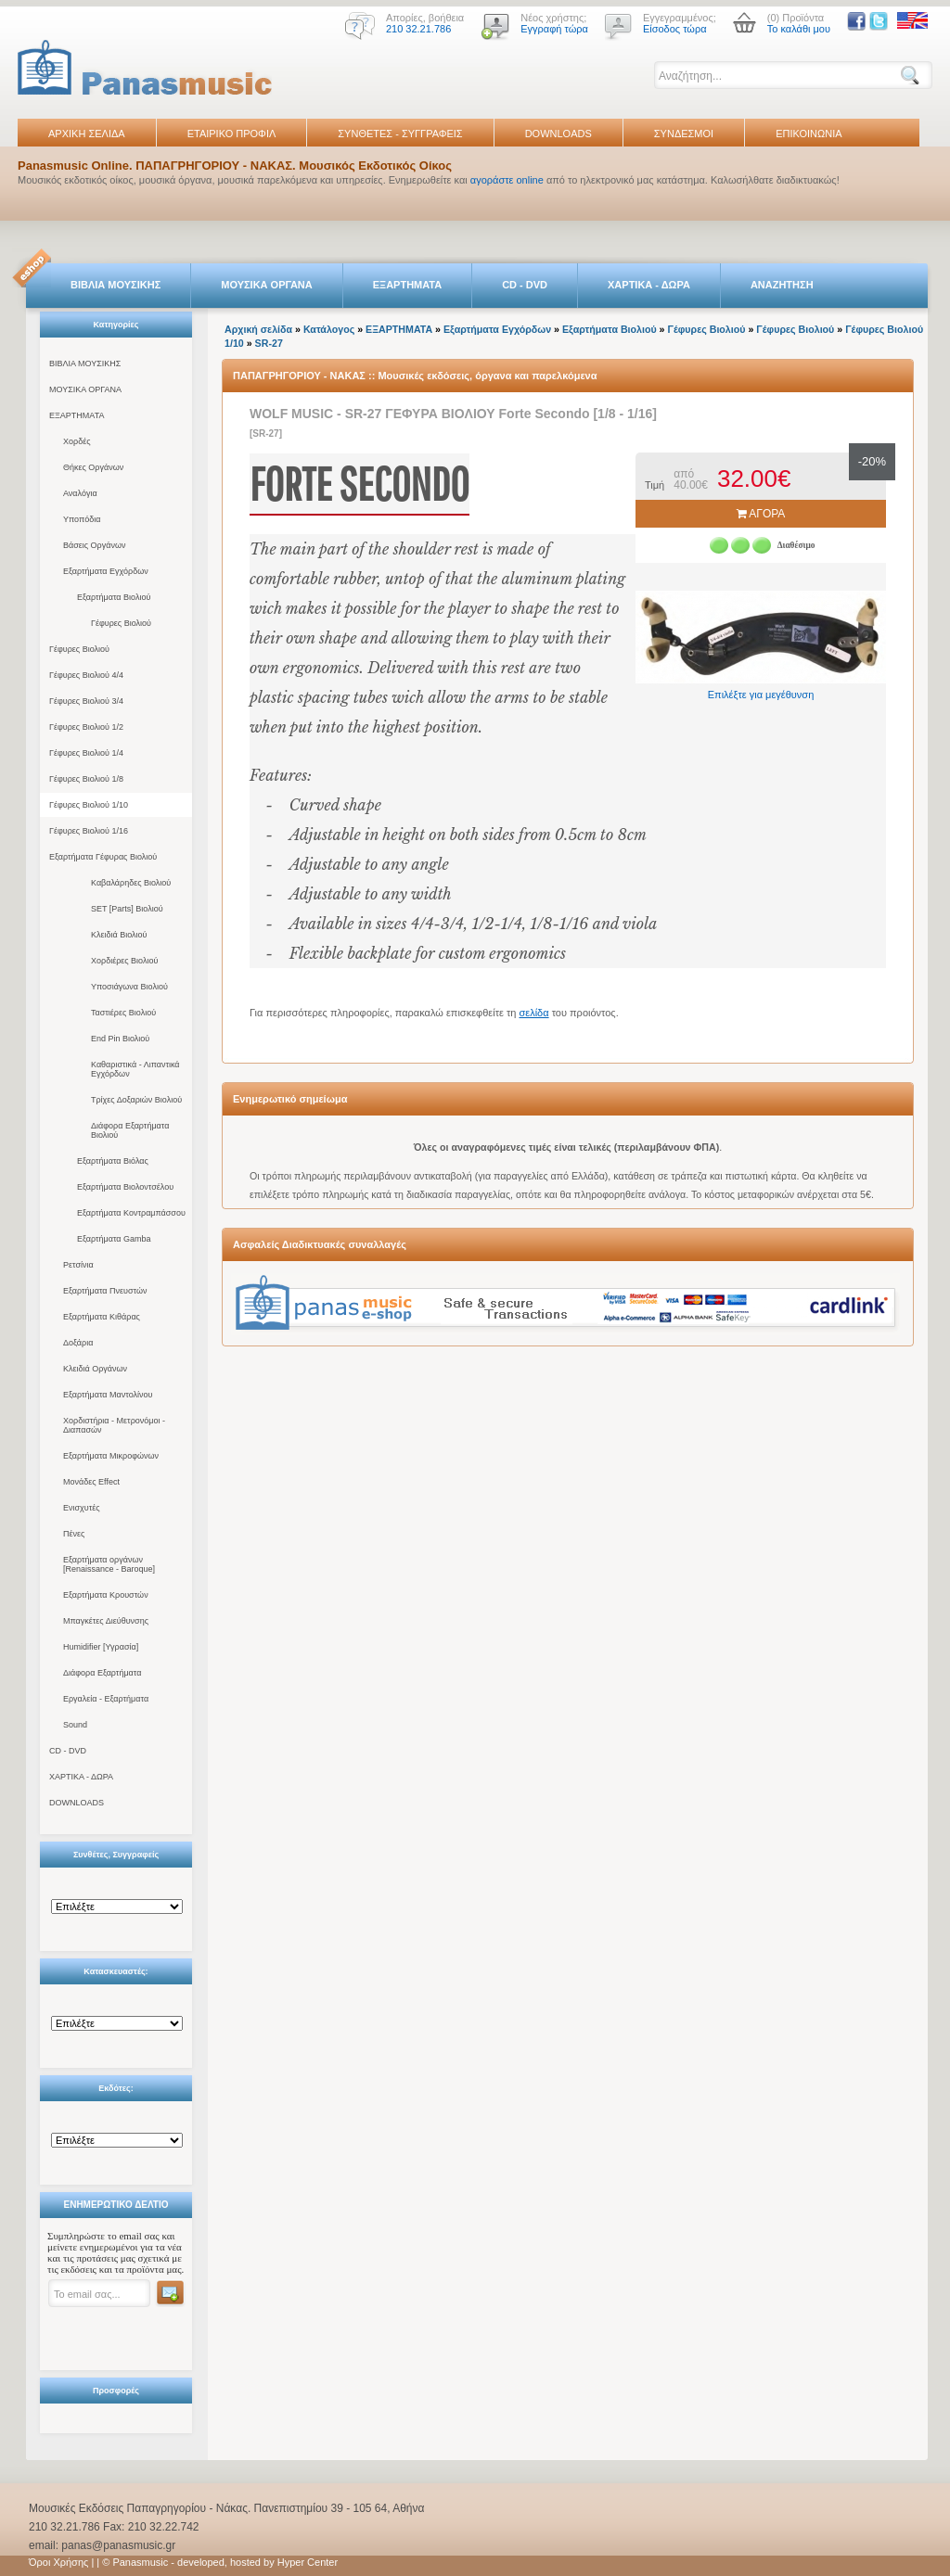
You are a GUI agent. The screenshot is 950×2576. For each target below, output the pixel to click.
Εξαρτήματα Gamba (114, 1238)
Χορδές (77, 441)
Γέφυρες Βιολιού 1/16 (88, 830)
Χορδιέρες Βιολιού (124, 960)
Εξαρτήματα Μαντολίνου (107, 1394)
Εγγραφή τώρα (554, 28)
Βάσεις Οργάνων (94, 545)
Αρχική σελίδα (258, 329)
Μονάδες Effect (91, 1481)
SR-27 (269, 343)
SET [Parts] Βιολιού (127, 908)
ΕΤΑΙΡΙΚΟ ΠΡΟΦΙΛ (231, 133)
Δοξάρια (78, 1342)
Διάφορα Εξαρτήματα (102, 1672)
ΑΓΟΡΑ (761, 513)
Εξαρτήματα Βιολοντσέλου (125, 1187)
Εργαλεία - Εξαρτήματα (105, 1698)
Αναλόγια (80, 493)
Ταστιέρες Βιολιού (123, 1012)
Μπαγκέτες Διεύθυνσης (105, 1621)
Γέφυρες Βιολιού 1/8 (86, 779)
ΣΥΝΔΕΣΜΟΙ (683, 133)
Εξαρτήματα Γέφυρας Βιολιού (103, 856)
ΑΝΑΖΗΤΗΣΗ (782, 284)
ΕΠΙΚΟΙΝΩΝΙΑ (808, 133)
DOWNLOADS (558, 133)
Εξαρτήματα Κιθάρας (101, 1316)
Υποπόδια (81, 519)
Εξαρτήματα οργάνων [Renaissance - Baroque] (109, 1564)
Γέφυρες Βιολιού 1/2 (86, 727)
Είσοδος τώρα (675, 28)
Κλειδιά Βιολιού (119, 934)
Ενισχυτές (81, 1507)
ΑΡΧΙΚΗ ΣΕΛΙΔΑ (86, 133)
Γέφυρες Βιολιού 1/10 (88, 805)
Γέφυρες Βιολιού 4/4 (86, 675)
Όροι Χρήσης (58, 2562)
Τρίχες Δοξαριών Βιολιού (136, 1099)
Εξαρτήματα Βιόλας (112, 1161)
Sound (75, 1724)
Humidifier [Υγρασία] (100, 1646)
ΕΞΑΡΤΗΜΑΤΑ (407, 284)
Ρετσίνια (78, 1264)
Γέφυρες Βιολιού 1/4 (86, 753)
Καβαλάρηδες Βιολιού (131, 882)
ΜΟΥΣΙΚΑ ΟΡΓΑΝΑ (267, 284)
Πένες (73, 1533)
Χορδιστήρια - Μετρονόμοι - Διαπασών (114, 1425)
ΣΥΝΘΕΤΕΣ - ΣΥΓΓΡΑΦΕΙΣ (400, 133)
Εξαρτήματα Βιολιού (113, 597)
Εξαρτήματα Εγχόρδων (105, 571)
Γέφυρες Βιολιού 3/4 (86, 701)
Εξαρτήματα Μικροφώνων (111, 1455)
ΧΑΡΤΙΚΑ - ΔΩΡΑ (649, 284)
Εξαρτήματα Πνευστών (105, 1290)
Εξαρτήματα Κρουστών (105, 1595)
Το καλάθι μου (798, 28)
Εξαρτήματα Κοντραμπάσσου (131, 1213)
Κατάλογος (328, 329)
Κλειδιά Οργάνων (95, 1368)
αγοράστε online (507, 179)
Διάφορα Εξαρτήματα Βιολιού (130, 1130)
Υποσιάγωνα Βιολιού (129, 986)
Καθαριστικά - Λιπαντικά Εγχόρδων (135, 1069)
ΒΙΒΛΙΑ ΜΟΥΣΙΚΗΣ (115, 284)
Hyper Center (307, 2562)
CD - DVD (524, 284)
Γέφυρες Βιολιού (121, 623)
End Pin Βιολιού (120, 1038)
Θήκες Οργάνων (93, 467)
